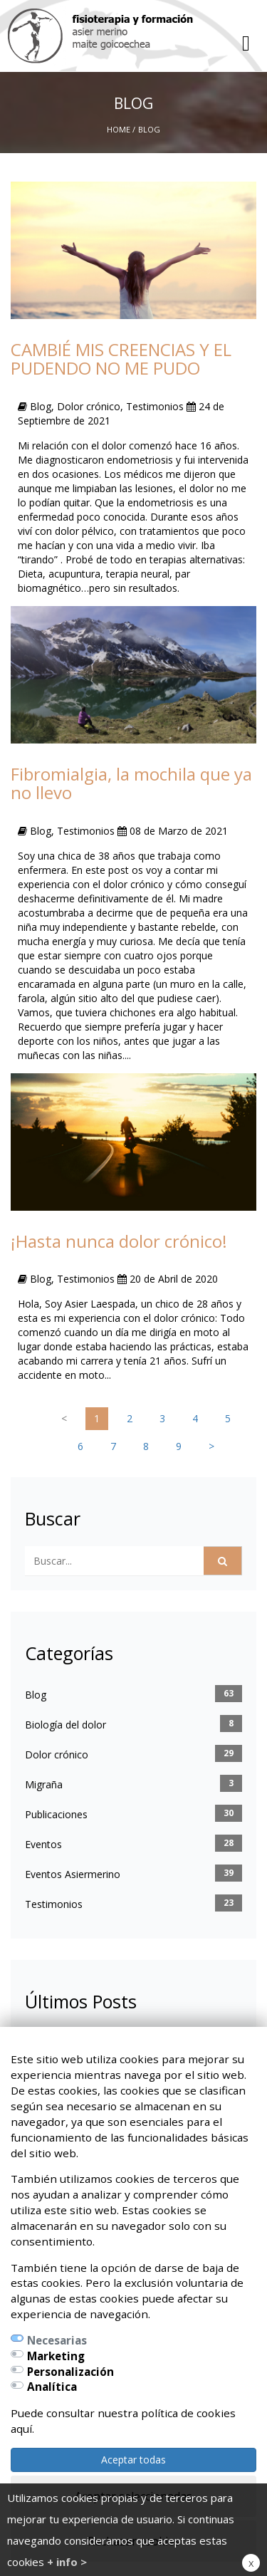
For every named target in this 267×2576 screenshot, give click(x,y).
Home (118, 129)
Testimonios (54, 1904)
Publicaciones (56, 1814)
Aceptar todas (133, 2459)
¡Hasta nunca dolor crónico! (119, 1241)
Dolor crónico (56, 1754)
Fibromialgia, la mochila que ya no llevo (131, 783)
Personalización (70, 2371)
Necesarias (57, 2340)
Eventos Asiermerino (72, 1874)
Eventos (43, 1844)
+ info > (67, 2562)
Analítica (52, 2386)
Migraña (44, 1784)
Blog (35, 1694)
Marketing (56, 2356)
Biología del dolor (65, 1724)
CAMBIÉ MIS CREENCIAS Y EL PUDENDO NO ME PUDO (121, 359)
